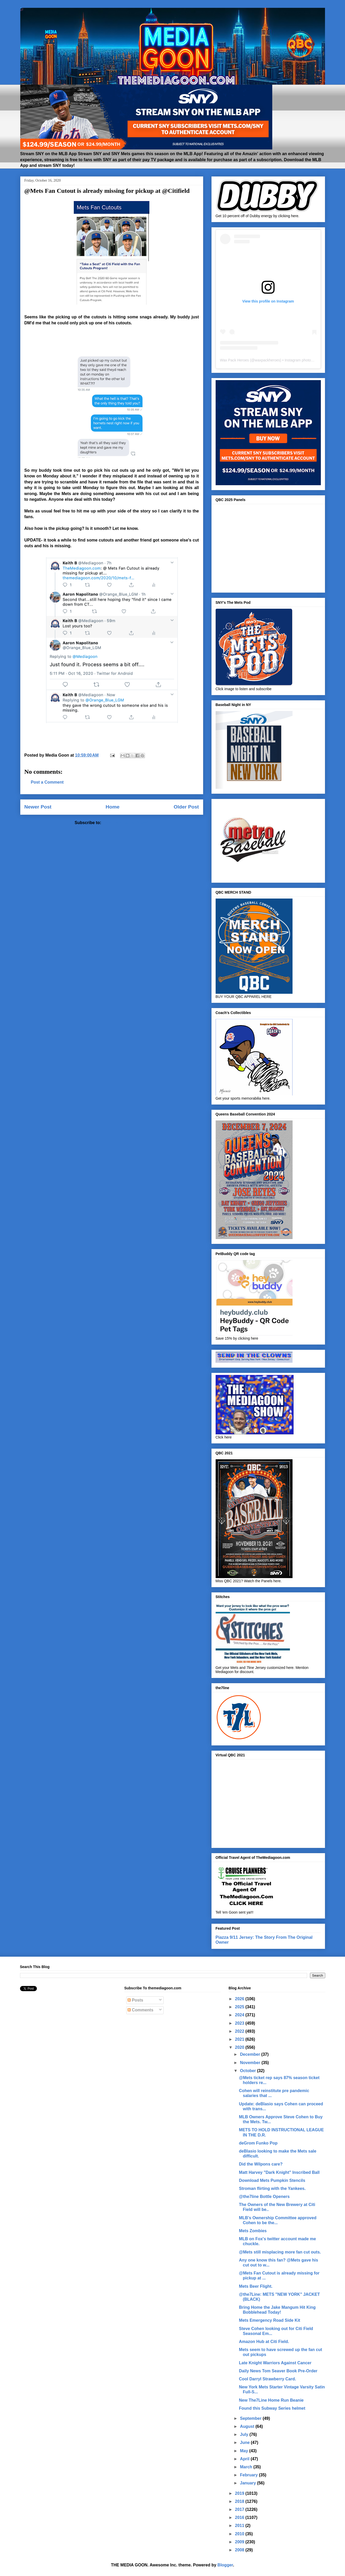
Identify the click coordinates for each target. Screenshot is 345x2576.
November (251, 2062)
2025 (240, 2007)
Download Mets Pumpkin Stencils (272, 2180)
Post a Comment (47, 782)
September (251, 2418)
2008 (240, 2550)
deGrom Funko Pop (258, 2143)
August (248, 2426)
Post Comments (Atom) (125, 822)
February (249, 2475)
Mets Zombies (253, 2231)
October (248, 2070)
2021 (240, 2039)
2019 (240, 2493)
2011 (240, 2525)
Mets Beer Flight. (256, 2286)
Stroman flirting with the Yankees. (272, 2188)
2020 (240, 2047)
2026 (240, 1999)
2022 (240, 2031)
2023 (240, 2023)
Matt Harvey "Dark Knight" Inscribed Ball (279, 2172)
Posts (135, 2000)
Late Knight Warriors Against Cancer (275, 2363)
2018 (240, 2501)
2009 (240, 2542)
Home (113, 807)
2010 (240, 2534)
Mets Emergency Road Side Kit (269, 2320)
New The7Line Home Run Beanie (271, 2400)
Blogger (225, 2565)
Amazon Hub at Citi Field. (264, 2341)
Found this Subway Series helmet (272, 2408)
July (244, 2434)
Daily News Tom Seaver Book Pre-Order (278, 2371)
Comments (140, 2010)
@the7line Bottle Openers (264, 2196)
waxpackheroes (267, 360)
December (250, 2054)
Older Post (186, 807)
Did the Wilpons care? (261, 2164)
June (245, 2442)
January (248, 2483)
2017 (240, 2509)
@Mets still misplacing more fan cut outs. (280, 2252)
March (247, 2467)
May (244, 2451)
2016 (240, 2517)
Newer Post (38, 807)
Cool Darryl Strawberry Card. (267, 2379)
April (245, 2459)
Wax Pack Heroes (234, 360)
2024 (240, 2015)
